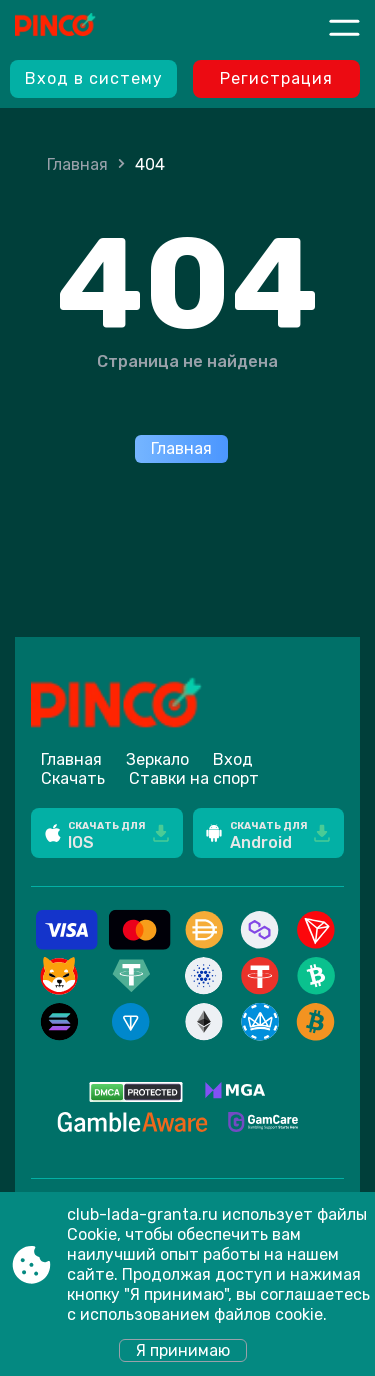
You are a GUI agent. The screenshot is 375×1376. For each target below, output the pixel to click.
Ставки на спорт (194, 778)
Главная (77, 164)
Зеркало (157, 759)
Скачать (73, 778)
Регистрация (276, 78)
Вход (233, 759)
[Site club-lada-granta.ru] (89, 27)
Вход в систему (94, 78)
